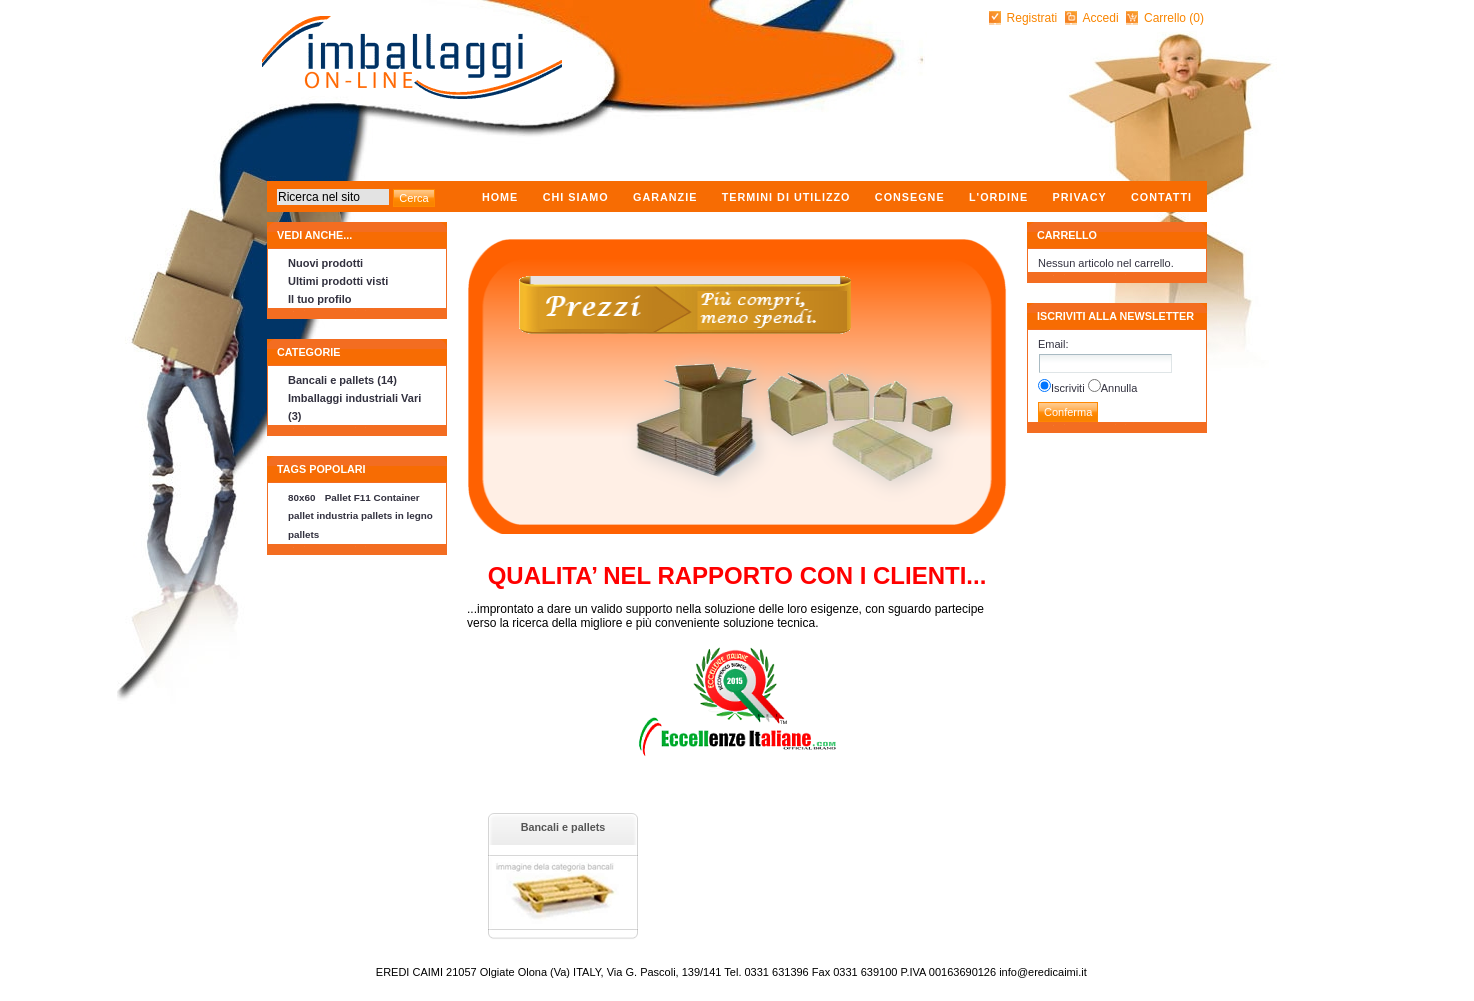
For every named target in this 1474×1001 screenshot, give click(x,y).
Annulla (1119, 388)
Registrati (1032, 18)
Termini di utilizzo (786, 197)
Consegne (910, 197)
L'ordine (998, 197)
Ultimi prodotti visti (338, 281)
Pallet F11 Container (372, 497)
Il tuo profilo (320, 299)
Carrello (1166, 18)
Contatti (1161, 197)
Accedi (1101, 18)
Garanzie (665, 197)
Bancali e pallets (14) (342, 380)
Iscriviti (1068, 388)
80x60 (301, 497)
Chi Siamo (576, 197)
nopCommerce (269, 966)
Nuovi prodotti (325, 263)
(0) (1196, 18)
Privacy (1079, 197)
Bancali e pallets (563, 827)
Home (500, 197)
